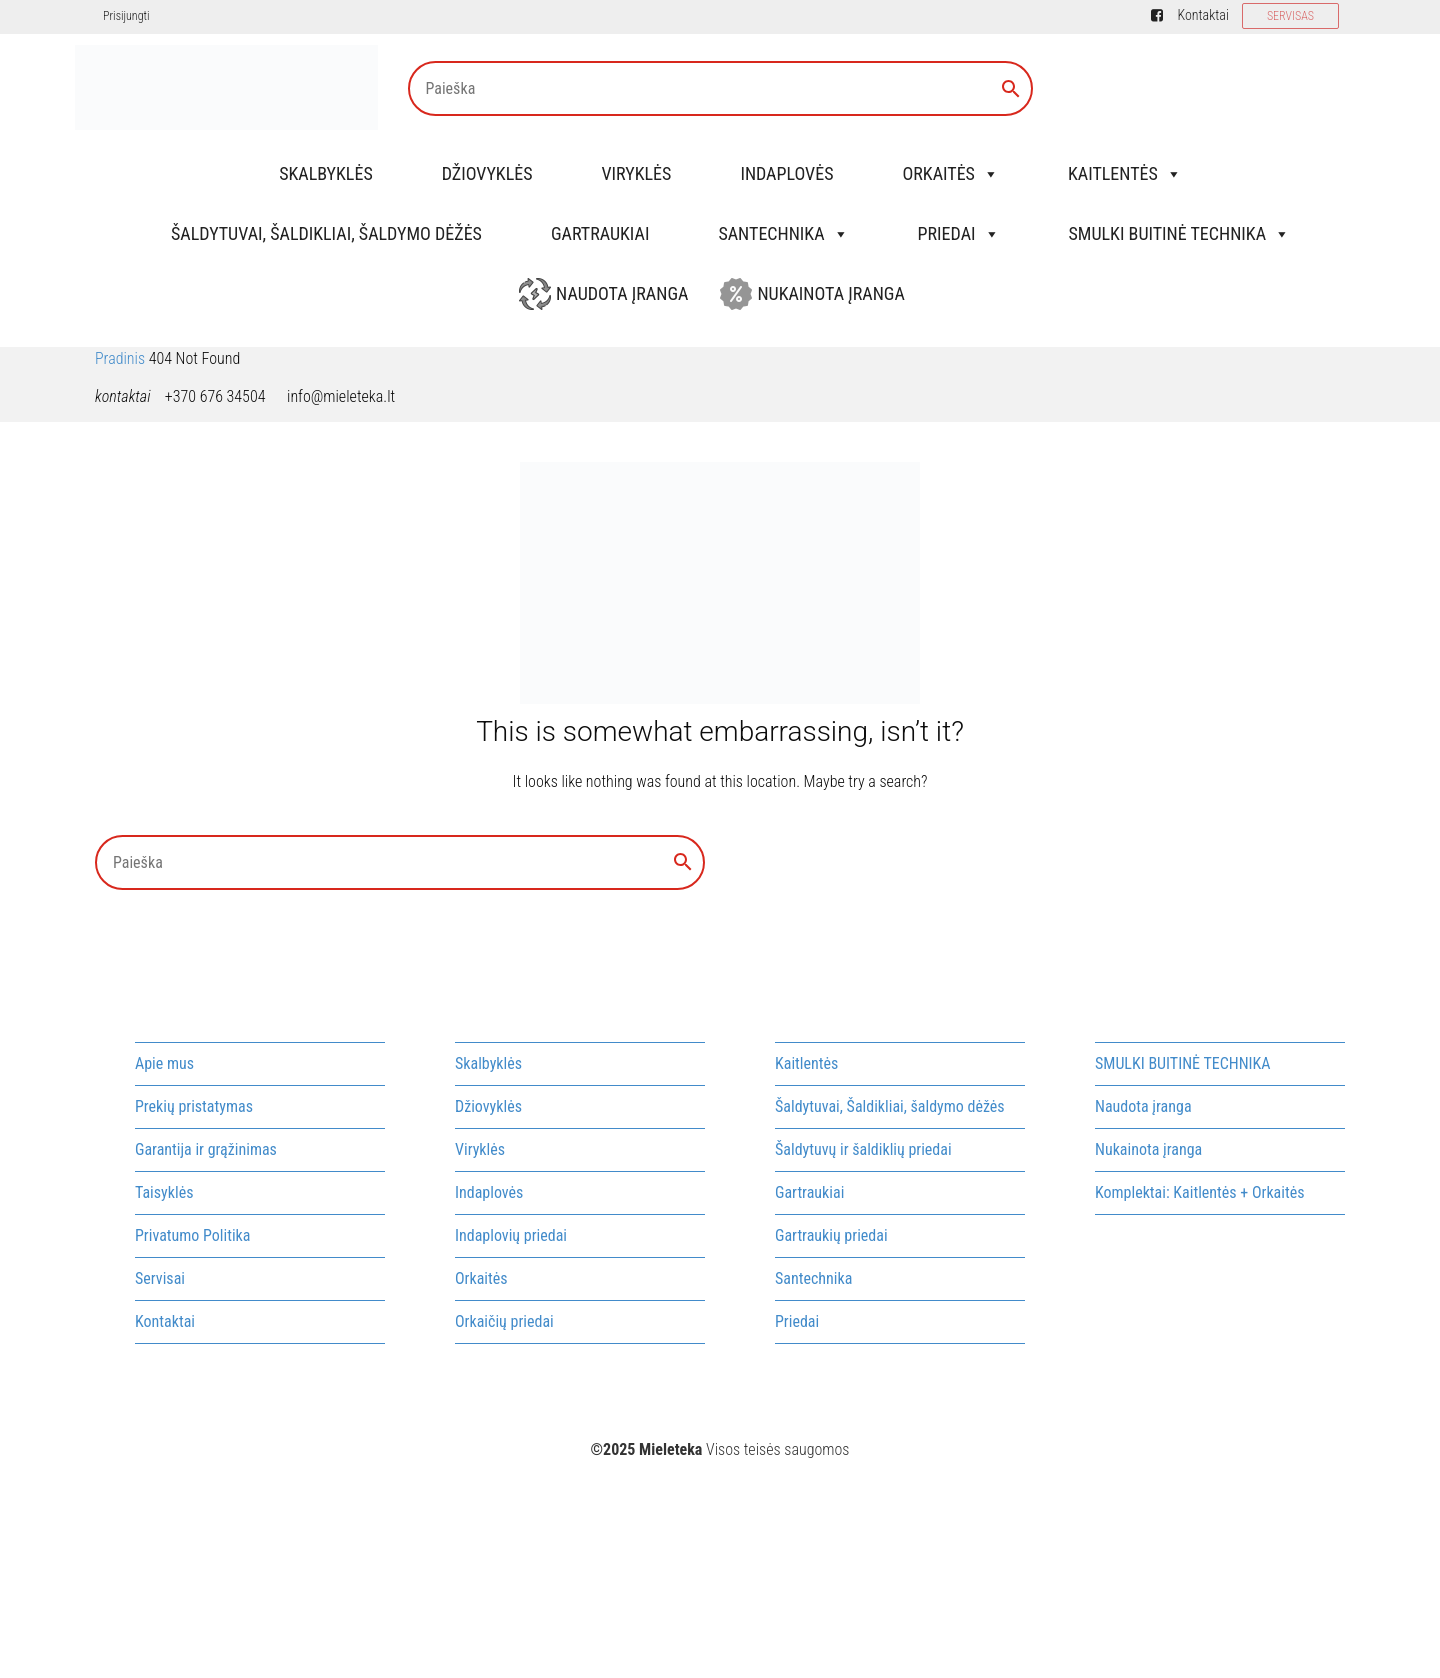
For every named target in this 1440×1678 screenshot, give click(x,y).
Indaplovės (786, 173)
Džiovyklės (487, 173)
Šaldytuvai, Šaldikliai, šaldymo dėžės (326, 233)
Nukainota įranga (830, 293)
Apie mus (164, 1063)
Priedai (959, 233)
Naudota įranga (622, 293)
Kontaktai (1202, 15)
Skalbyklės (326, 173)
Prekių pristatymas (194, 1106)
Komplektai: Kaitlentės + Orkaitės (1199, 1192)
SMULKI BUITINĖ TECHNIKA (1180, 233)
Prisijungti (126, 16)
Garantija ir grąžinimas (206, 1149)
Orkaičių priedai (504, 1321)
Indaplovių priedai (511, 1235)
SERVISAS (1290, 16)
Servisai (160, 1278)
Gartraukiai (600, 233)
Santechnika (783, 233)
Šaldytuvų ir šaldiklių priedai (863, 1149)
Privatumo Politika (192, 1235)
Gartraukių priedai (831, 1235)
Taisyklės (164, 1192)
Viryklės (637, 173)
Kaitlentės (1125, 173)
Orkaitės (950, 173)
